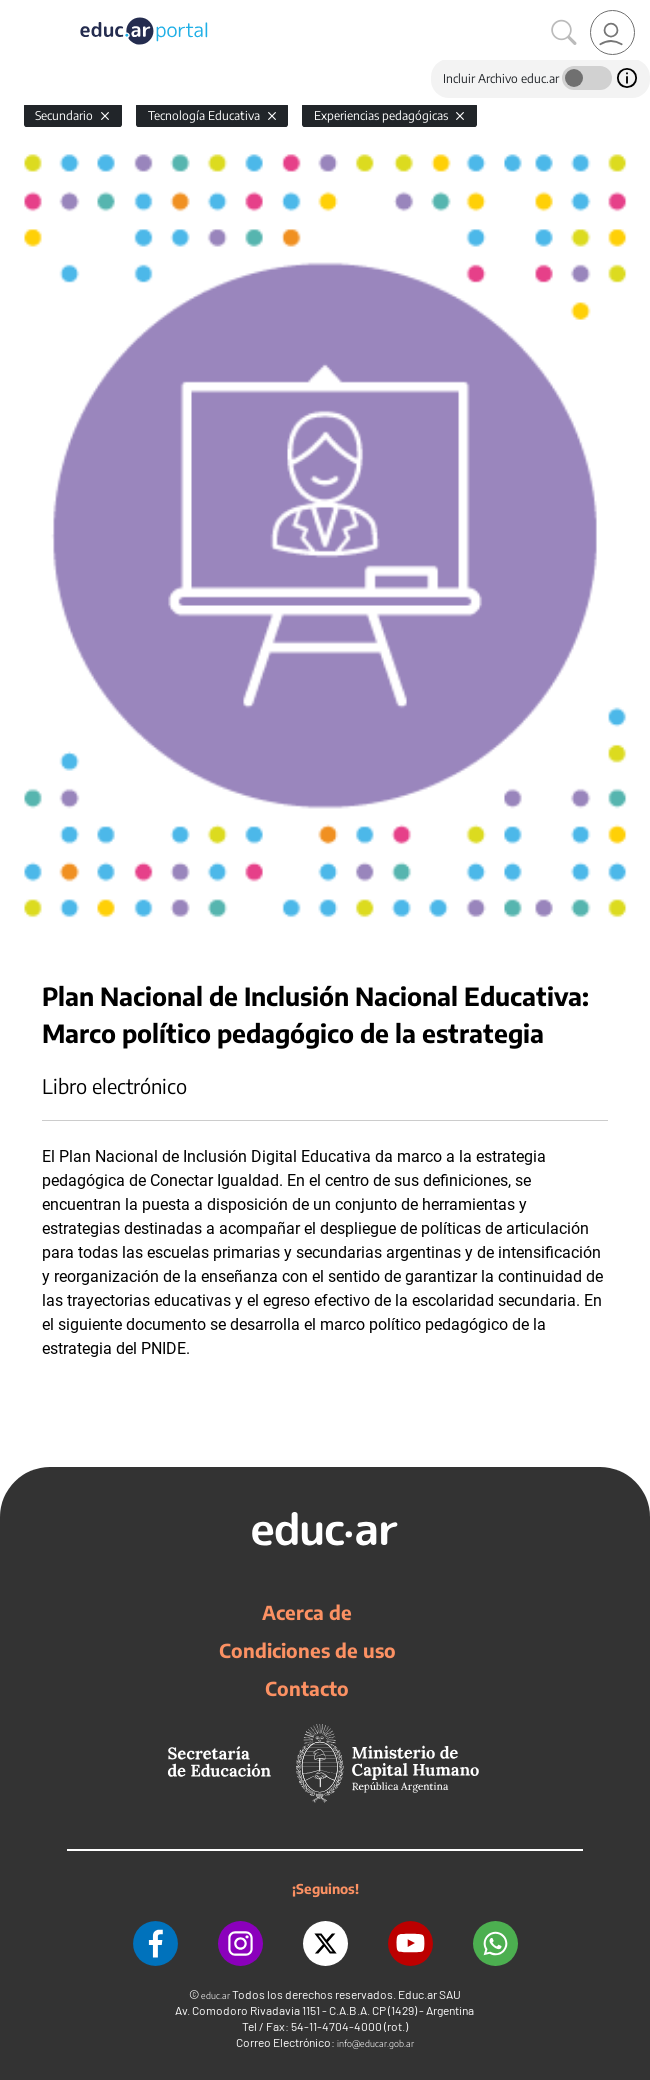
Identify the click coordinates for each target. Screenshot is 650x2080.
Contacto (307, 1688)
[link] (612, 32)
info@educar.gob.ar (375, 2043)
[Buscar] (564, 33)
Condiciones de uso (307, 1650)
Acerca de (307, 1612)
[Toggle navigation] (18, 11)
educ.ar (215, 1995)
